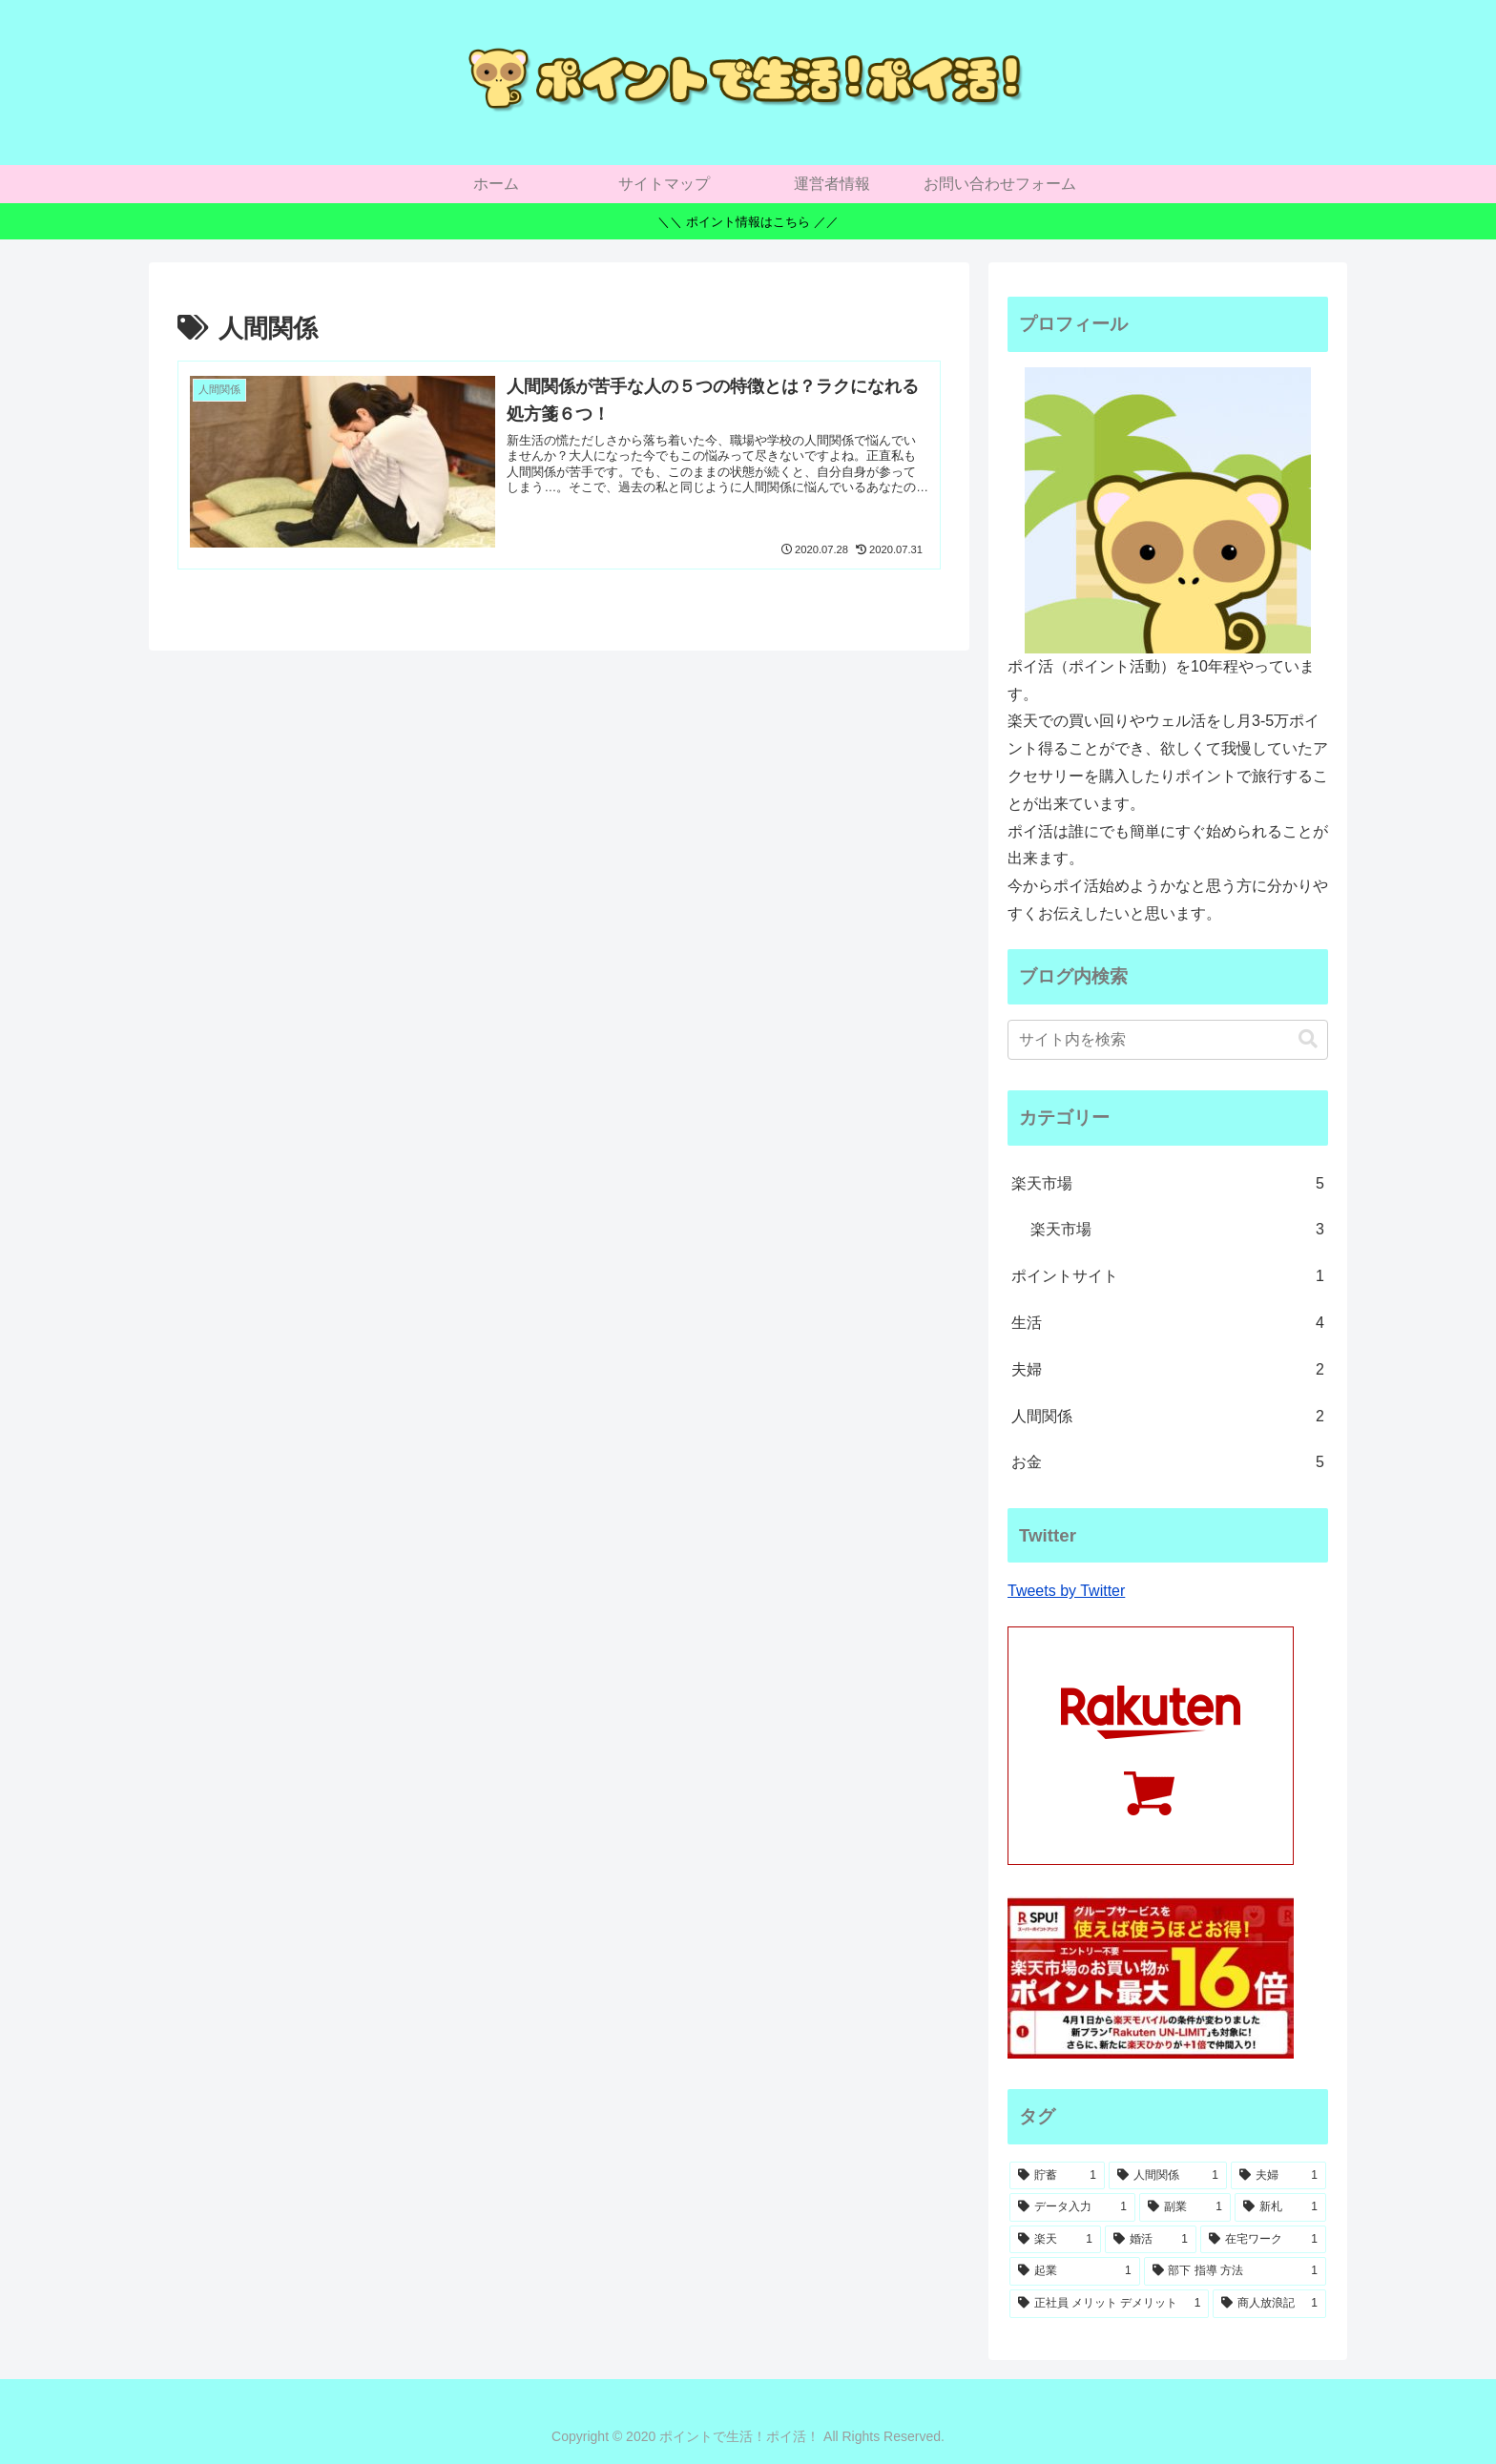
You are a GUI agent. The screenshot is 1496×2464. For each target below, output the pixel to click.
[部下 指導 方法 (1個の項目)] (1235, 2271)
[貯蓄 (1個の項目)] (1057, 2176)
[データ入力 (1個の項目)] (1072, 2207)
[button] (1308, 1039)
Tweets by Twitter (1066, 1591)
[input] (1168, 1040)
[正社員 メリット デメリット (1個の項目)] (1109, 2303)
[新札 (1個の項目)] (1280, 2207)
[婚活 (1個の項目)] (1150, 2240)
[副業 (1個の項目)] (1185, 2207)
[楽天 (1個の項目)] (1055, 2240)
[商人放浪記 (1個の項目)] (1269, 2303)
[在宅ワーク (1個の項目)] (1263, 2240)
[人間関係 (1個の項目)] (1168, 2176)
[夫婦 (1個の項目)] (1278, 2176)
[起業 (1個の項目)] (1074, 2271)
